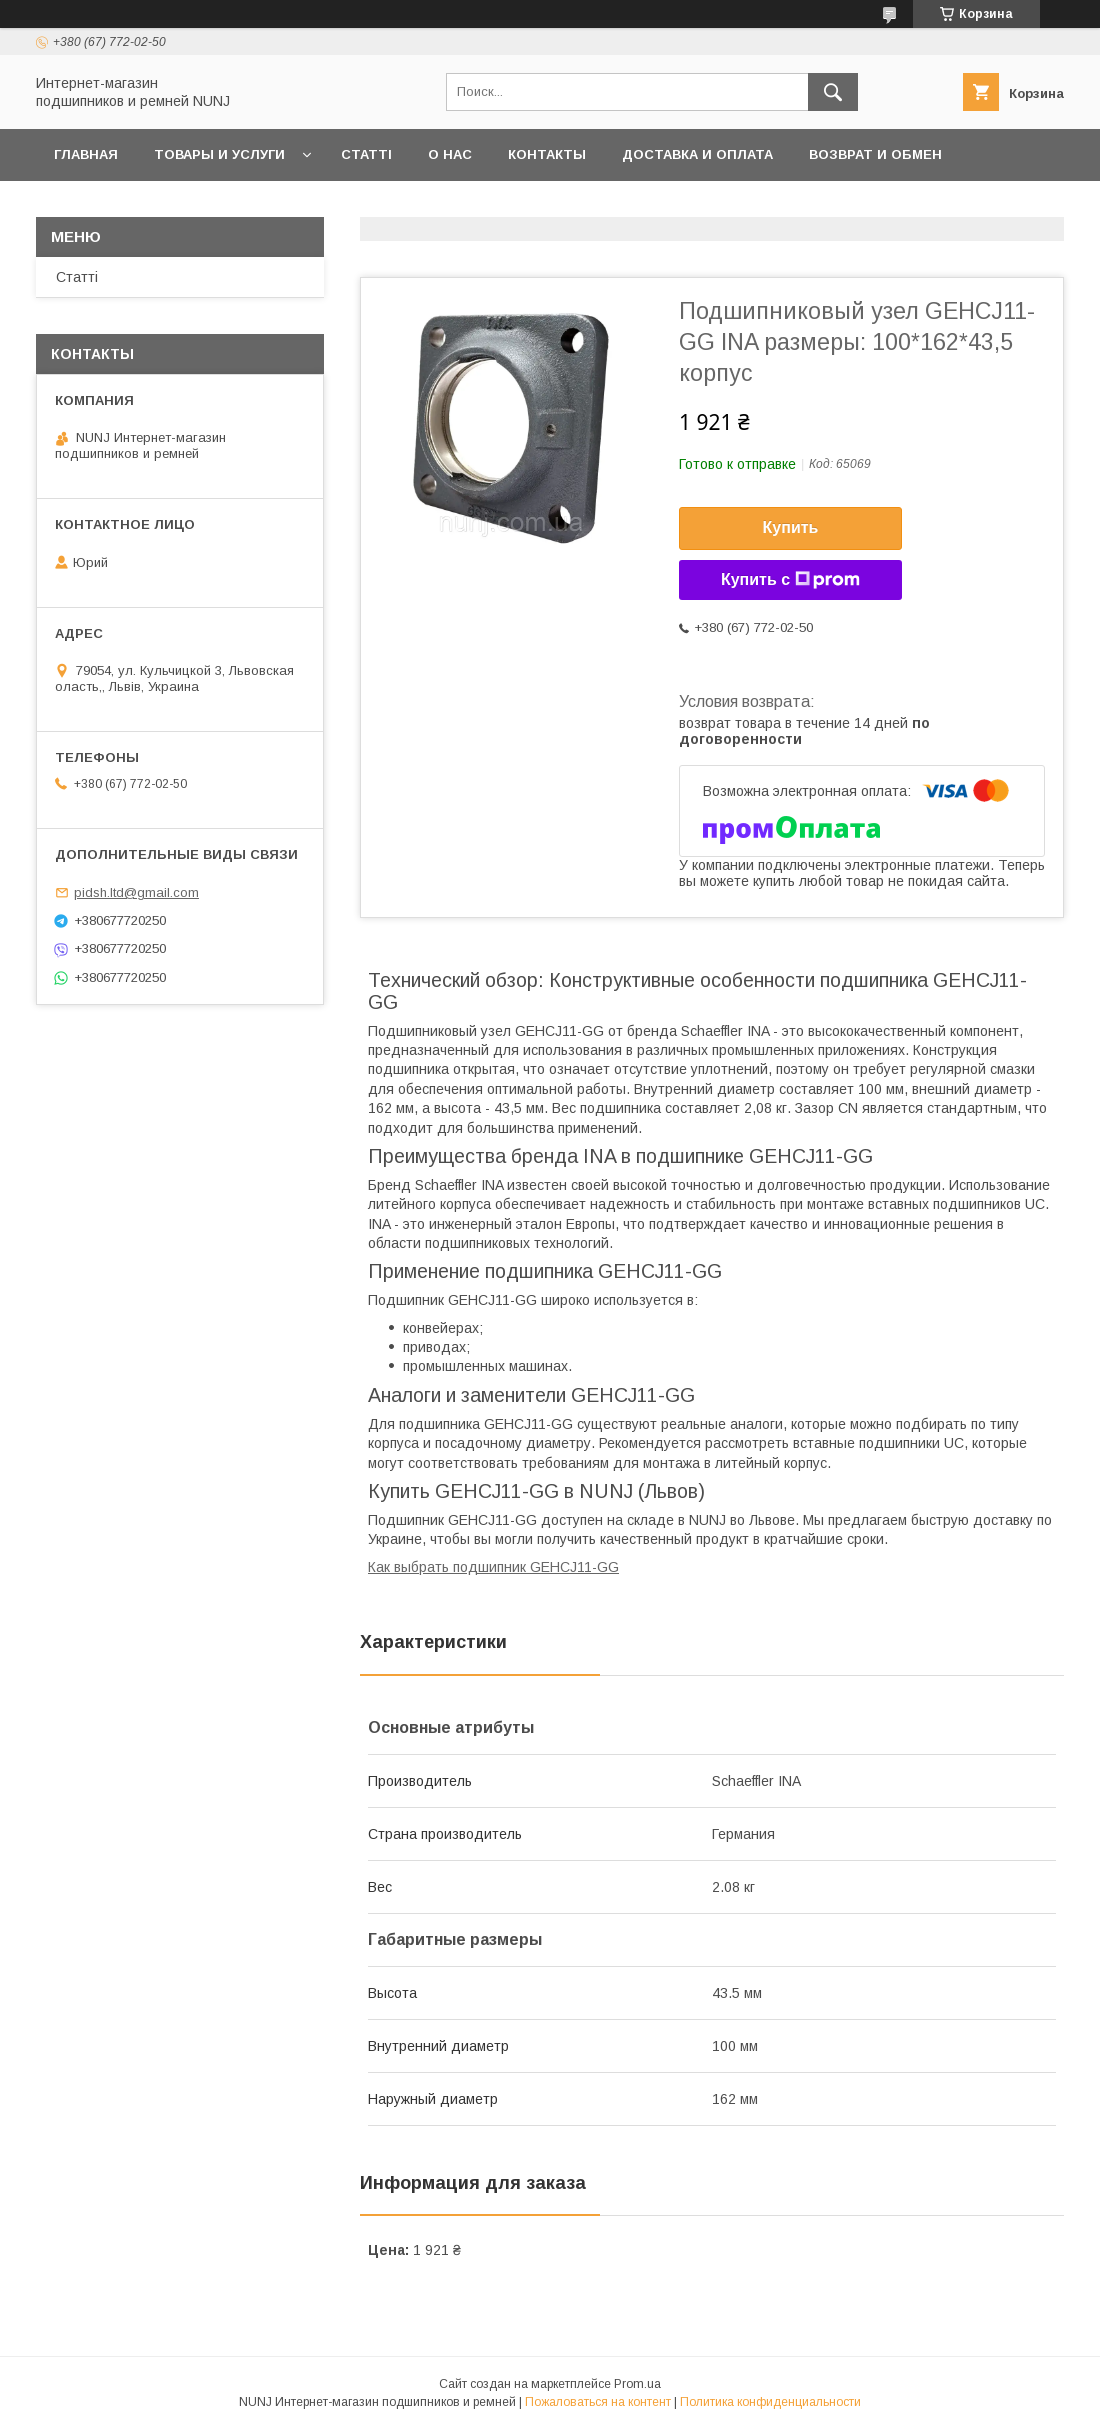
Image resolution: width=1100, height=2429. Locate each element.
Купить (791, 527)
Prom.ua (637, 2384)
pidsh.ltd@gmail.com (136, 892)
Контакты (547, 154)
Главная (86, 154)
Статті (366, 154)
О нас (450, 154)
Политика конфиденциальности (770, 2402)
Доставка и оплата (697, 154)
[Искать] (833, 92)
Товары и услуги (219, 154)
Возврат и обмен (875, 154)
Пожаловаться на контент (598, 2402)
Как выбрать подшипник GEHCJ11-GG (493, 1567)
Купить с (790, 580)
